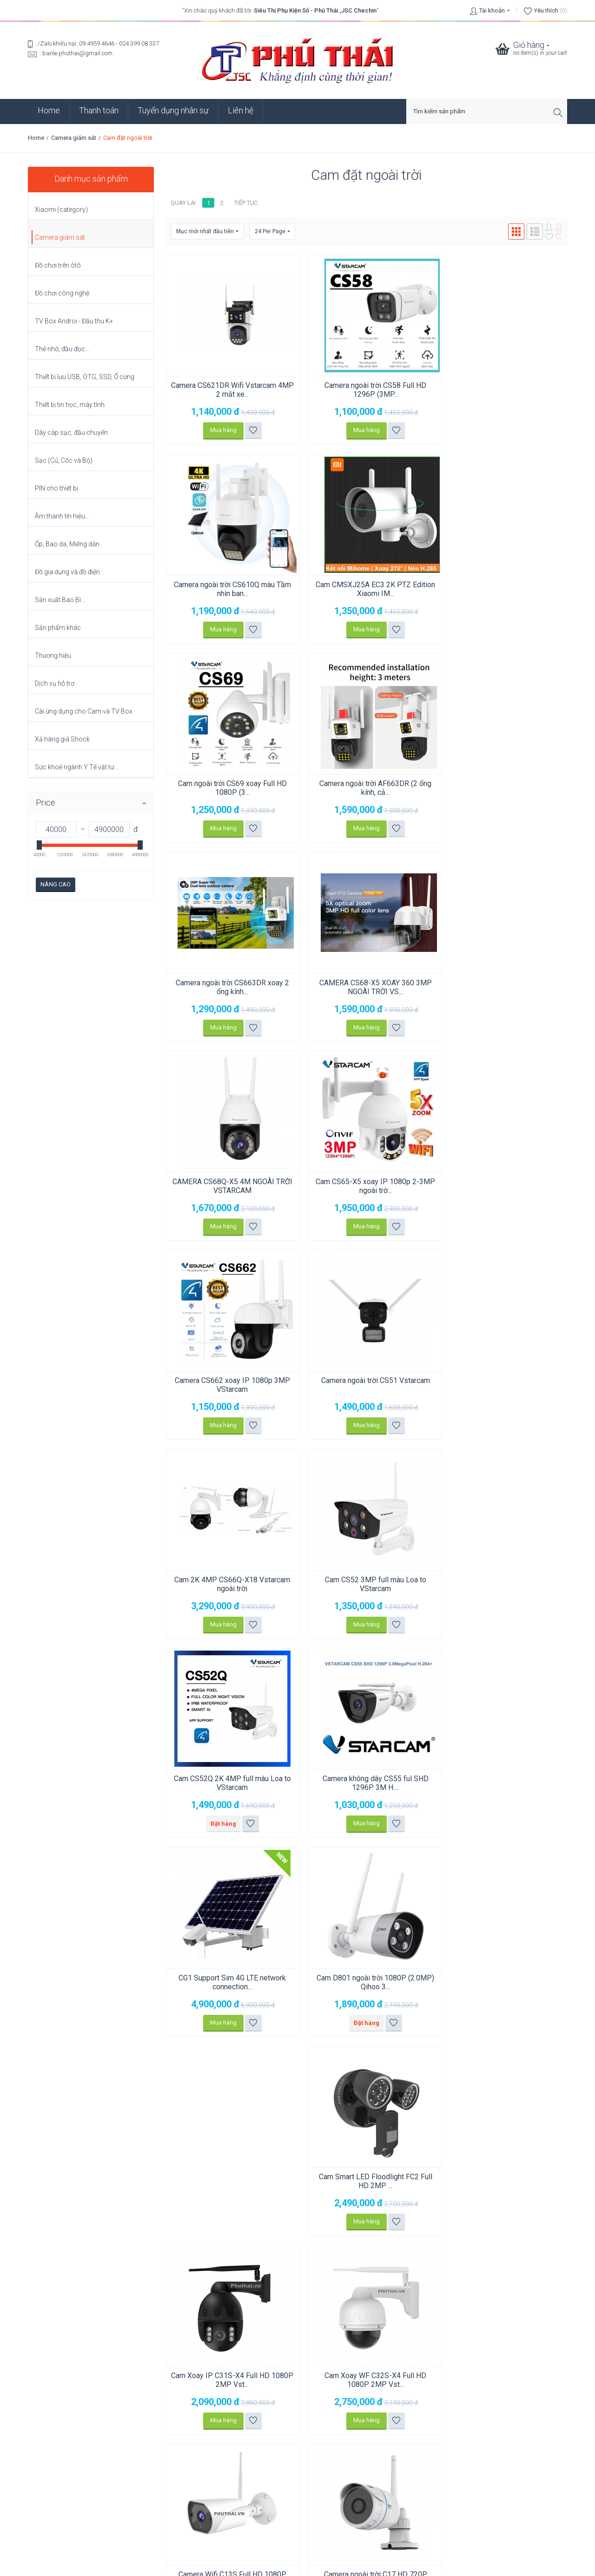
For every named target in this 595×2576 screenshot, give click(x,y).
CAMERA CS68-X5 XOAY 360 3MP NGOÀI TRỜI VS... (366, 788)
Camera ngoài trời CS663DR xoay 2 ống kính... (229, 788)
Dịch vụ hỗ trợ (54, 683)
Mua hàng (220, 429)
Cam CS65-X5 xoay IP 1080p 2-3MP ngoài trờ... (229, 987)
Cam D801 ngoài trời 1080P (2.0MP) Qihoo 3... (366, 1584)
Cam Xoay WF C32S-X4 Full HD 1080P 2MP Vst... (366, 1783)
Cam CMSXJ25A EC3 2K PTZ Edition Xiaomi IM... (229, 589)
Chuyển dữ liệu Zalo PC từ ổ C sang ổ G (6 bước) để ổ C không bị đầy (118, 2470)
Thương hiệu (53, 655)
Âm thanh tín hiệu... (62, 516)
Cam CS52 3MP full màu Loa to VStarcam (365, 1186)
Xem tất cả (51, 2498)
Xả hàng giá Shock (62, 739)
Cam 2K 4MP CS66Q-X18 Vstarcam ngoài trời (229, 1186)
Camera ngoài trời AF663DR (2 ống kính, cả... (503, 589)
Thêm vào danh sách (250, 430)
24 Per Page (272, 231)
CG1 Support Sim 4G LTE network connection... (229, 1584)
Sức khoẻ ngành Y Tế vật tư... (76, 767)
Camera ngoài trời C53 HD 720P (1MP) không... (365, 1982)
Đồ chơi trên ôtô (58, 265)
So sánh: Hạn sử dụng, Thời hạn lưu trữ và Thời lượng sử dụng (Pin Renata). (127, 2486)
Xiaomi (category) (61, 209)
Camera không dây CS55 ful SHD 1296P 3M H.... (502, 1385)
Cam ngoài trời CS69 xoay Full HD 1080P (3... (365, 589)
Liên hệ (240, 110)
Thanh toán (99, 110)
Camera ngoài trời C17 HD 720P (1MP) (229, 1982)
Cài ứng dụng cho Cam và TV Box (83, 711)
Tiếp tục (246, 202)
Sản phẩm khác (58, 627)
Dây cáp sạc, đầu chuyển (71, 432)
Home (49, 110)
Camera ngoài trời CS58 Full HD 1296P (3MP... (366, 390)
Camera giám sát (73, 137)
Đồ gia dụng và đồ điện (67, 572)
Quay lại (183, 202)
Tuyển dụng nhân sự (173, 110)
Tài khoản (492, 10)
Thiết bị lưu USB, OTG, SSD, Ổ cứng (84, 376)
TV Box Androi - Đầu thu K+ (74, 321)
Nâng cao (55, 884)
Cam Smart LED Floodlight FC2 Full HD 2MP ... (502, 1584)
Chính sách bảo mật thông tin (297, 2515)
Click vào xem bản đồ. (57, 2413)
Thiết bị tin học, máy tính (70, 404)
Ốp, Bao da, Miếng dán (67, 544)
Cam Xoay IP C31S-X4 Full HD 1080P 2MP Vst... (229, 1783)
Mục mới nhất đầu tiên (207, 231)
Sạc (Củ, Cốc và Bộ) (64, 460)
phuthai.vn (353, 2565)
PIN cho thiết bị (56, 488)
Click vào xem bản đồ (193, 2362)
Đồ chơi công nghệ (62, 293)
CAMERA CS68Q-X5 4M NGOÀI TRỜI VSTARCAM (503, 788)
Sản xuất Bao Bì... (60, 599)
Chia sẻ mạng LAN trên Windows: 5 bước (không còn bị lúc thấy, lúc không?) (130, 2454)
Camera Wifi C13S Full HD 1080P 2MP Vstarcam (502, 1783)
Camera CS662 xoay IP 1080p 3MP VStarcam (365, 987)
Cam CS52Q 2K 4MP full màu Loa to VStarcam (502, 1186)
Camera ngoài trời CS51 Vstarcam (502, 982)
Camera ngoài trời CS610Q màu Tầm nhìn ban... (502, 390)
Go (559, 2266)
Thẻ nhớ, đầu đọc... (62, 349)
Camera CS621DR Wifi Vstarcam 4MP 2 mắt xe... (229, 390)
